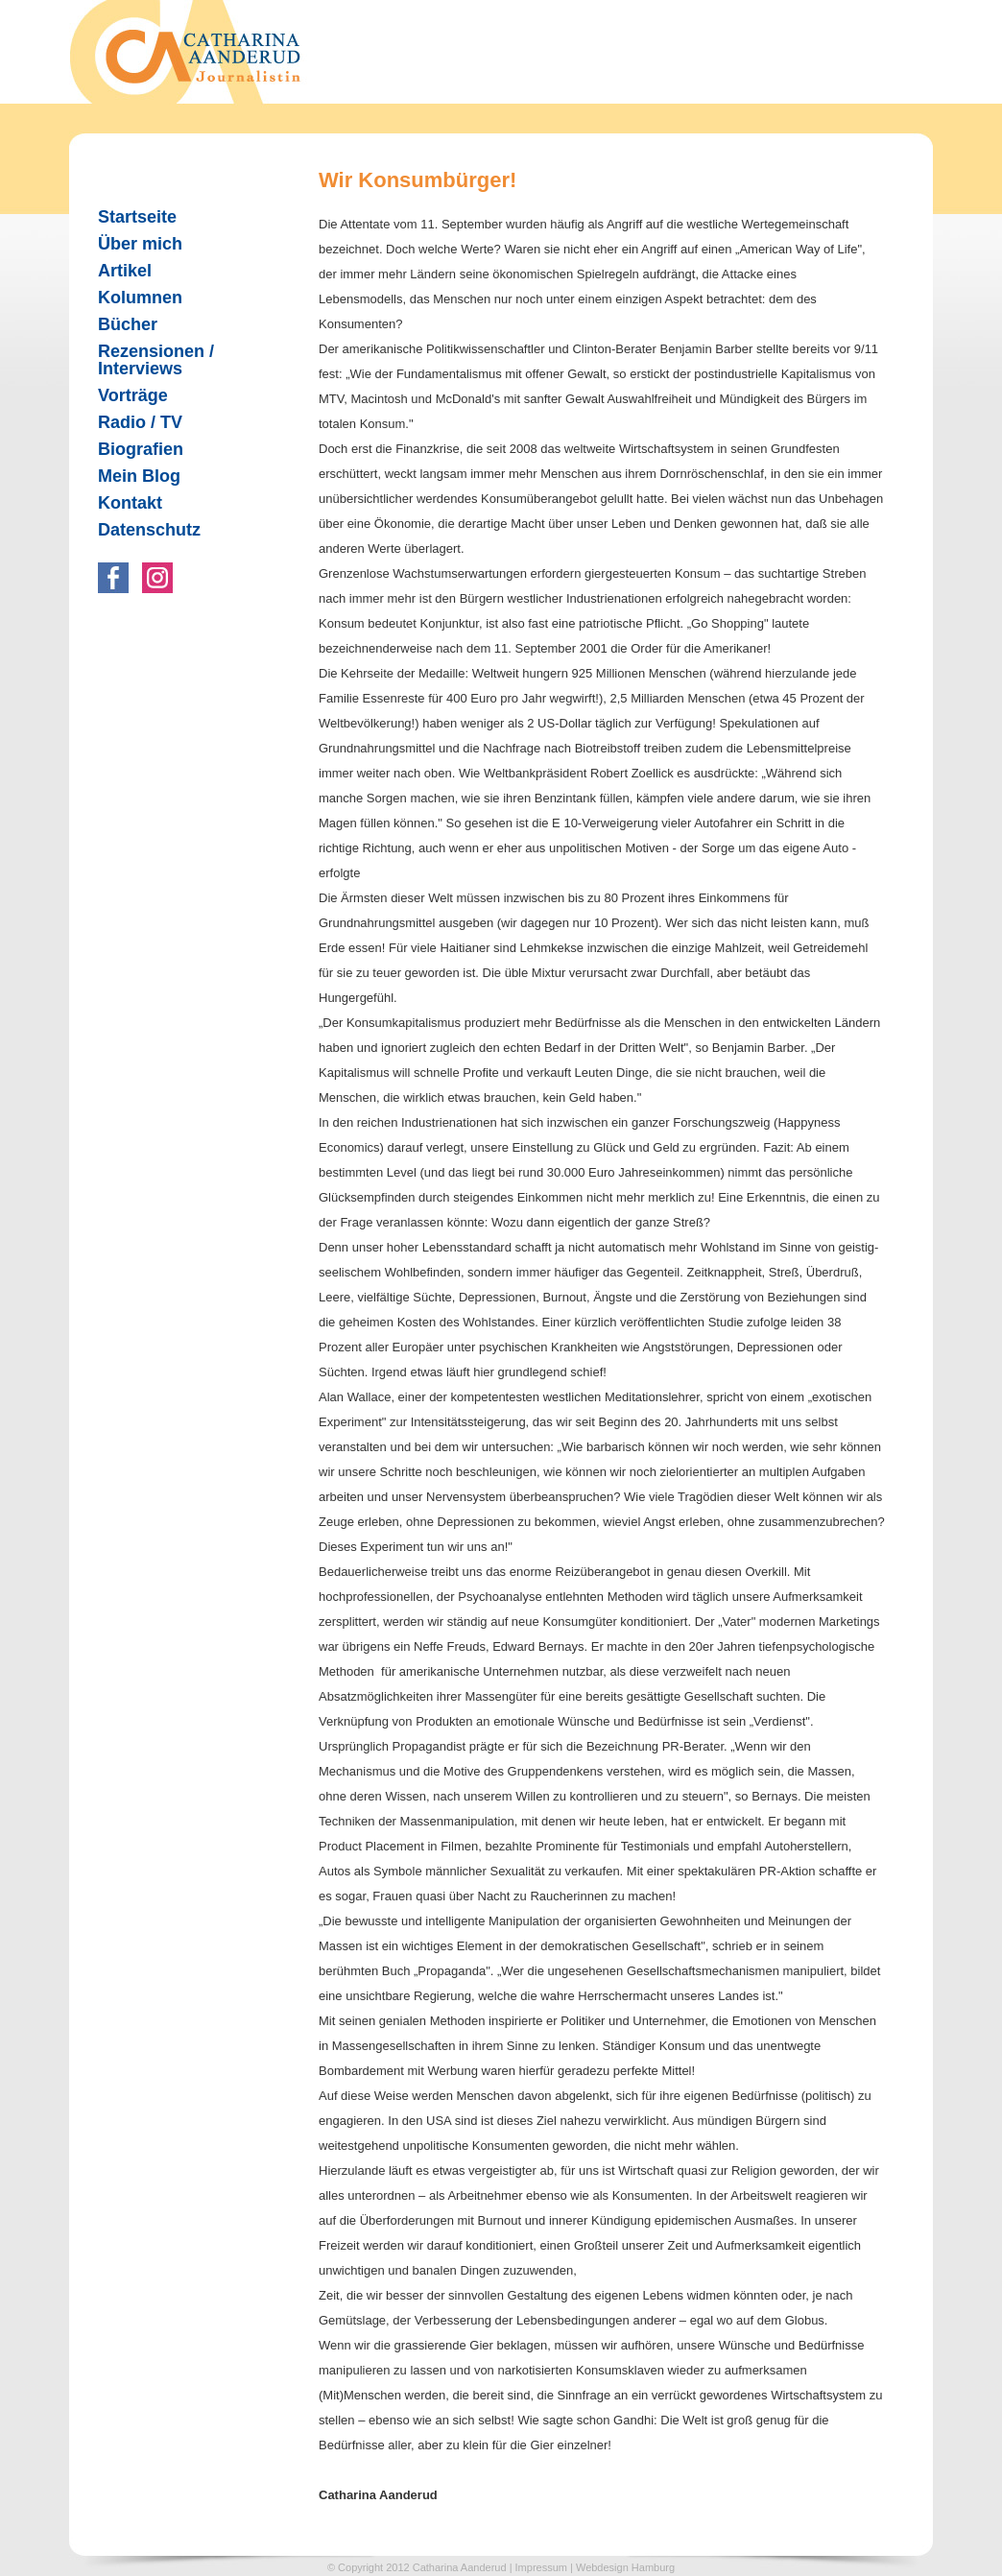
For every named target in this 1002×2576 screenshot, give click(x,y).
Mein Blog (139, 476)
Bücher (120, 324)
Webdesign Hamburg (625, 2567)
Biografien (140, 449)
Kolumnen (132, 297)
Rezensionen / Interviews (148, 360)
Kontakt (130, 503)
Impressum (541, 2567)
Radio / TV (132, 422)
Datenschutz (149, 529)
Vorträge (133, 395)
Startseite (137, 217)
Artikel (117, 270)
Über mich (140, 243)
